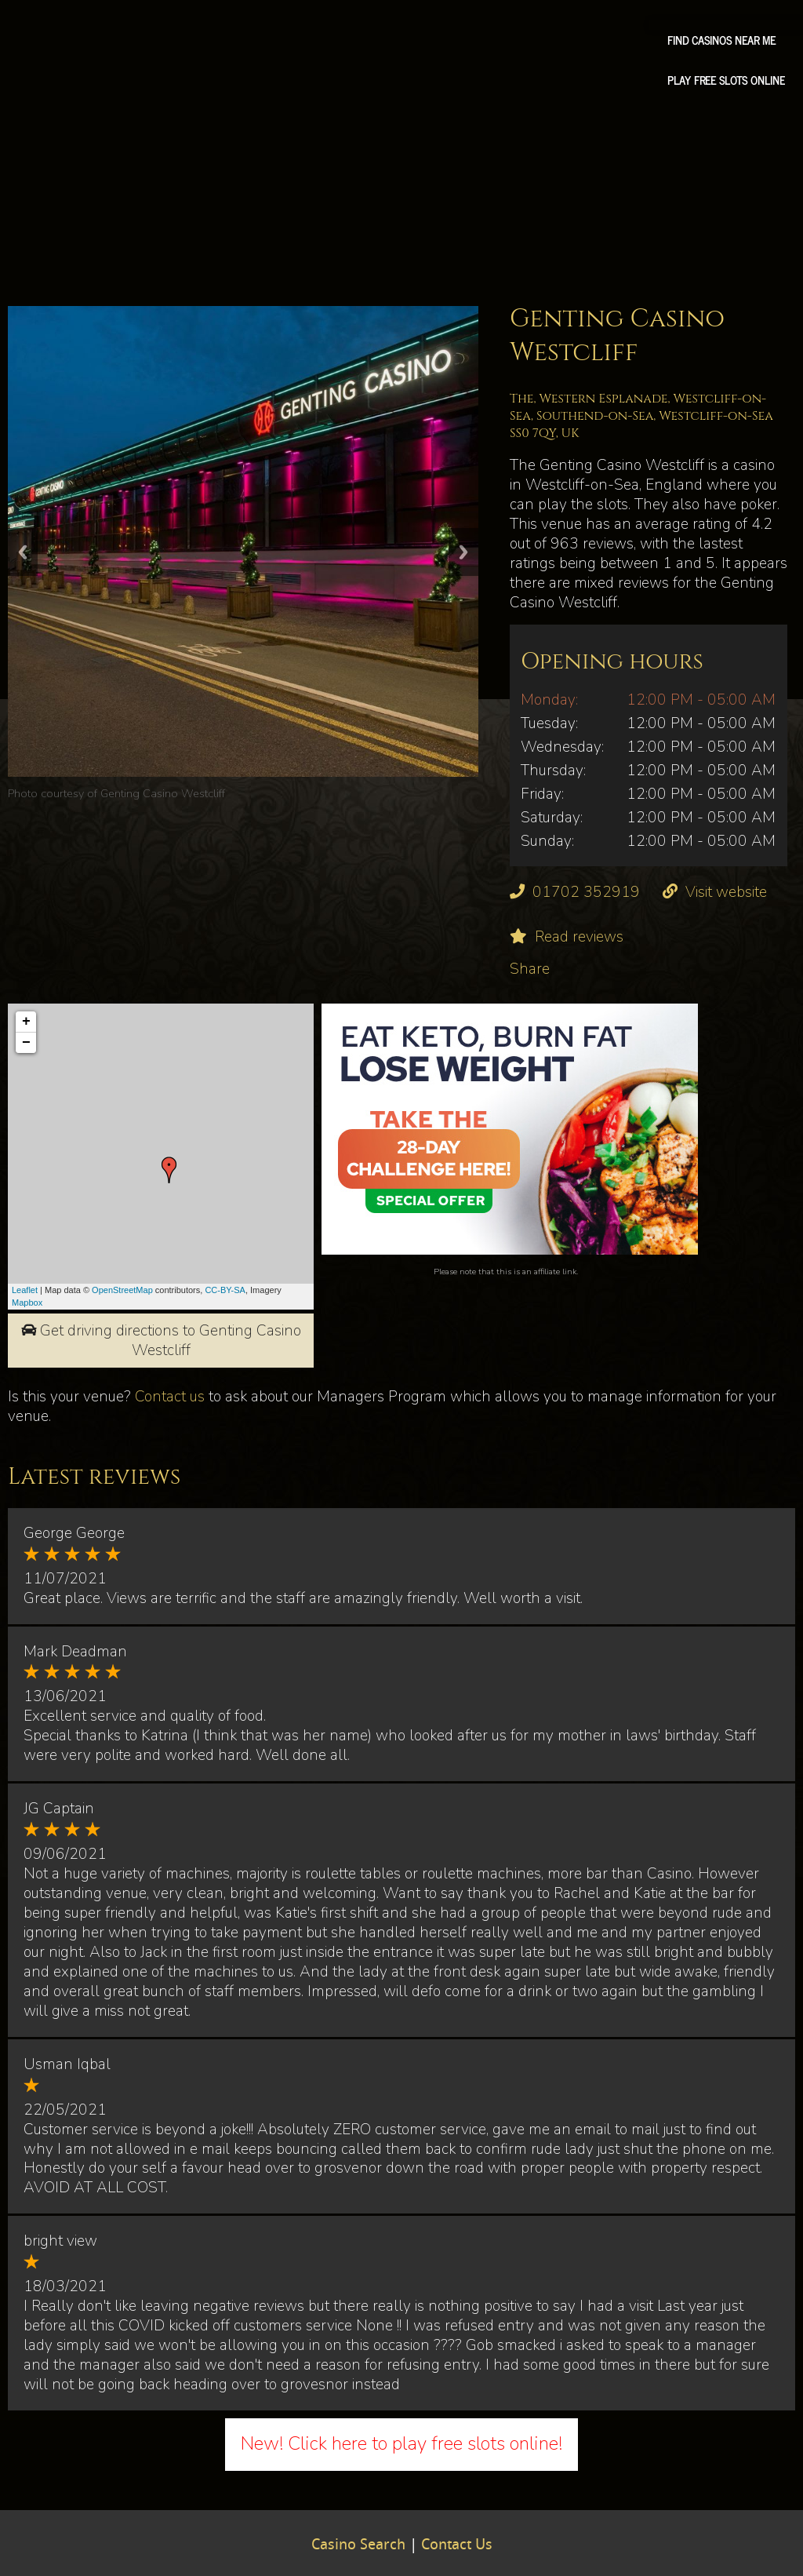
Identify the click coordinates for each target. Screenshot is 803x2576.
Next (463, 552)
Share (530, 969)
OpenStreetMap (122, 1290)
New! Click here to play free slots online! (401, 2443)
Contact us (170, 1396)
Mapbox (27, 1302)
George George (74, 1533)
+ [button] (26, 1021)
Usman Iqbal (67, 2064)
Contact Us (456, 2545)
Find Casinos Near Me (721, 40)
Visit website (726, 892)
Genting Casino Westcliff (162, 793)
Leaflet (25, 1290)
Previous (23, 552)
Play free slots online (726, 80)
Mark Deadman (75, 1651)
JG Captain (59, 1808)
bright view (60, 2241)
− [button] (26, 1042)
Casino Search (358, 2545)
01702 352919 (586, 892)
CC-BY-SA (225, 1290)
